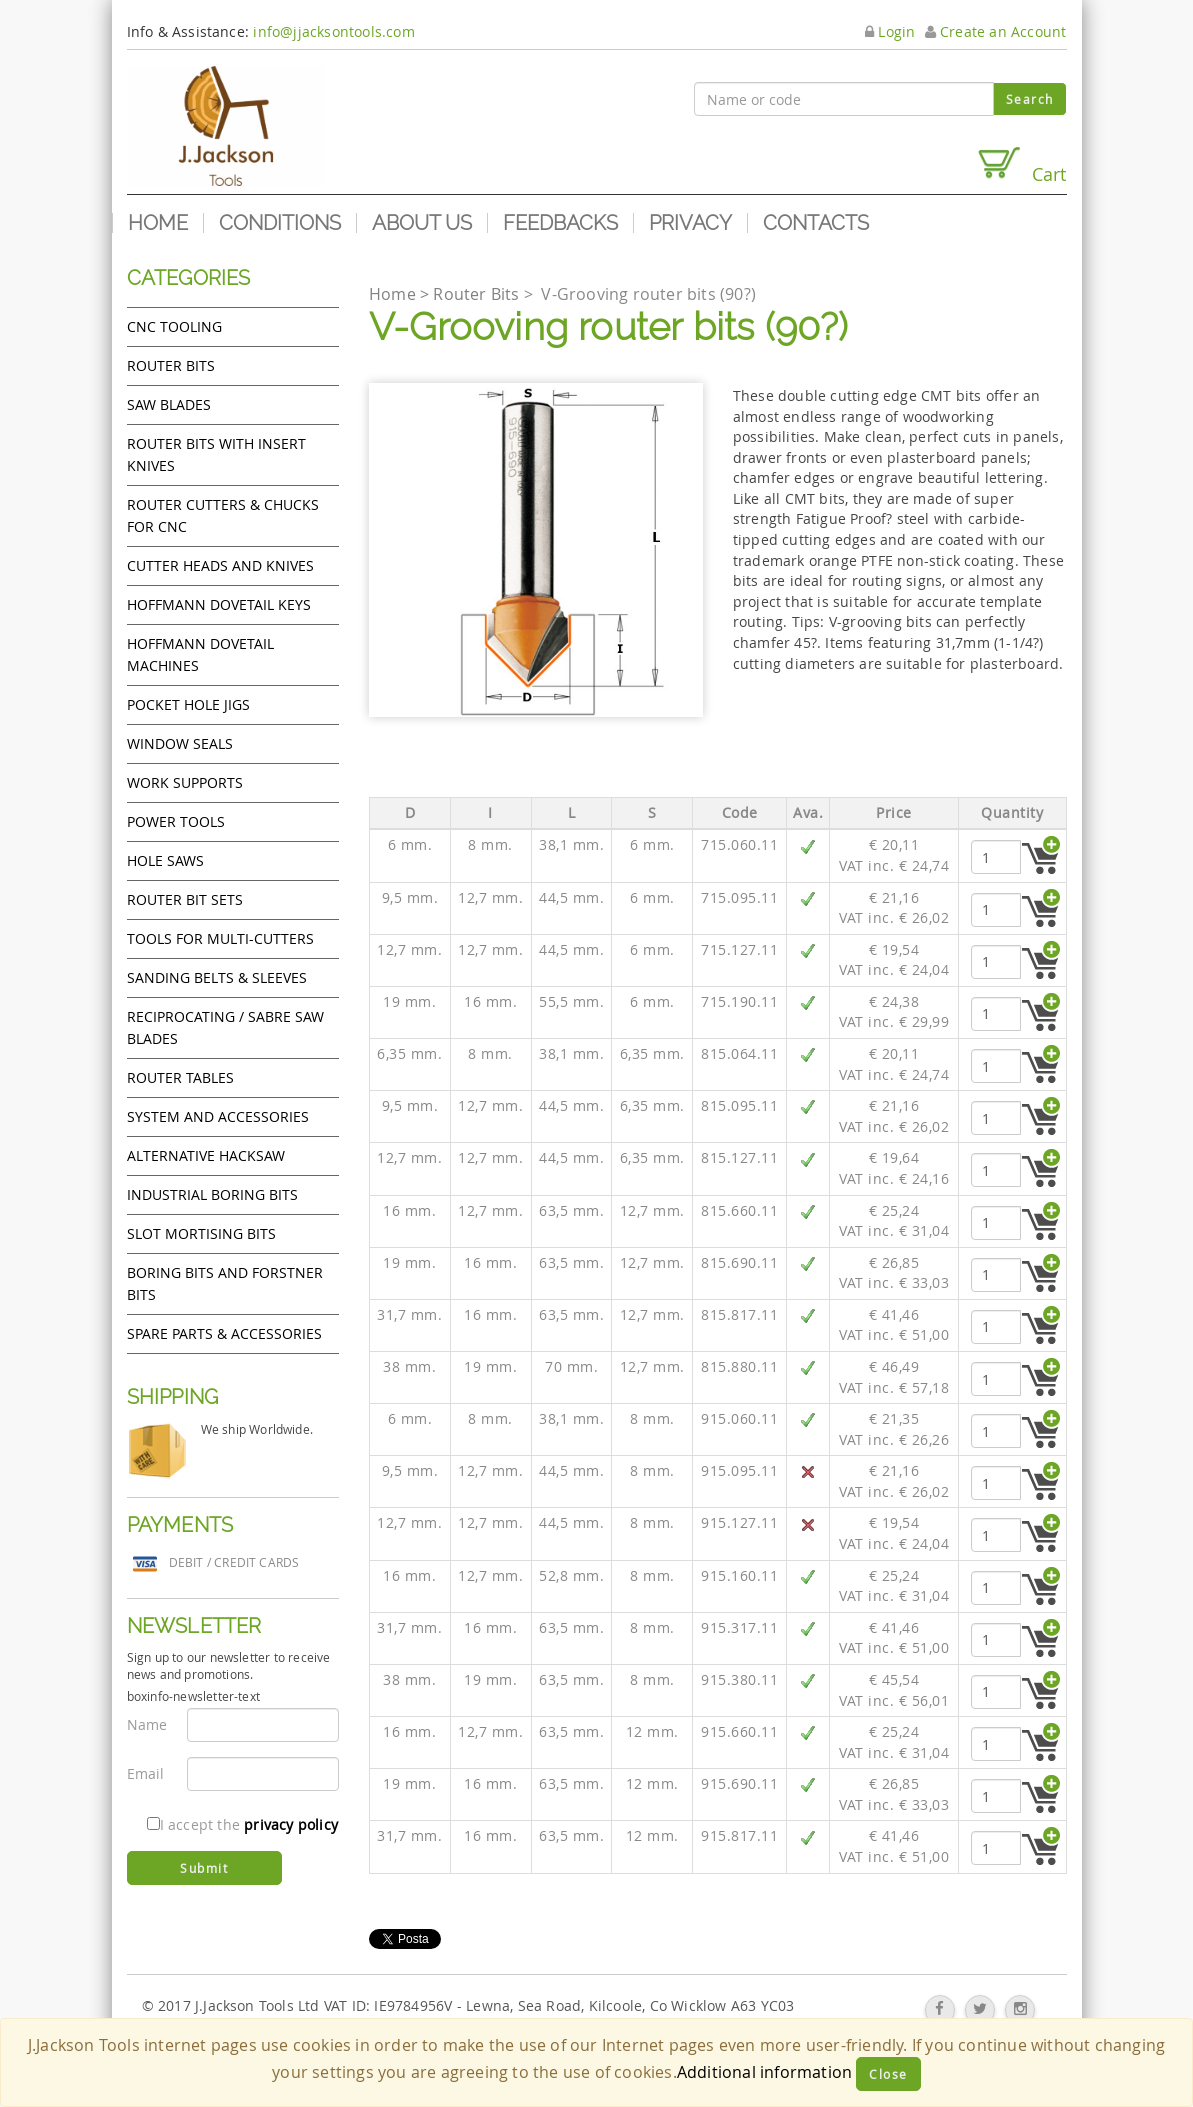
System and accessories (218, 1116)
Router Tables (180, 1077)
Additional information (764, 2072)
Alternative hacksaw (206, 1155)
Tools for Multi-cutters (220, 938)
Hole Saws (165, 860)
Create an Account (996, 31)
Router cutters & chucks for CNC (223, 515)
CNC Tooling (174, 326)
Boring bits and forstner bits (225, 1283)
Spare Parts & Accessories (224, 1333)
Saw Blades (169, 404)
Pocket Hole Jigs (188, 704)
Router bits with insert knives (216, 454)
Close (888, 2074)
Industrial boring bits (212, 1194)
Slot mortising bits (201, 1233)
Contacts (816, 223)
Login (890, 31)
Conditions (280, 223)
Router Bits (171, 365)
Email (146, 1773)
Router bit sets (185, 899)
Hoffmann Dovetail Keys (219, 604)
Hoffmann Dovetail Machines (200, 654)
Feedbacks (560, 223)
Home (158, 223)
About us (422, 223)
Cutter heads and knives (220, 565)
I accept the (242, 1824)
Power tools (176, 821)
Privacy (690, 223)
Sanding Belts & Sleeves (217, 977)
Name (147, 1724)
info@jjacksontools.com (333, 31)
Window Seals (180, 743)
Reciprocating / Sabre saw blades (225, 1027)
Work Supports (185, 782)
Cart (1021, 165)
